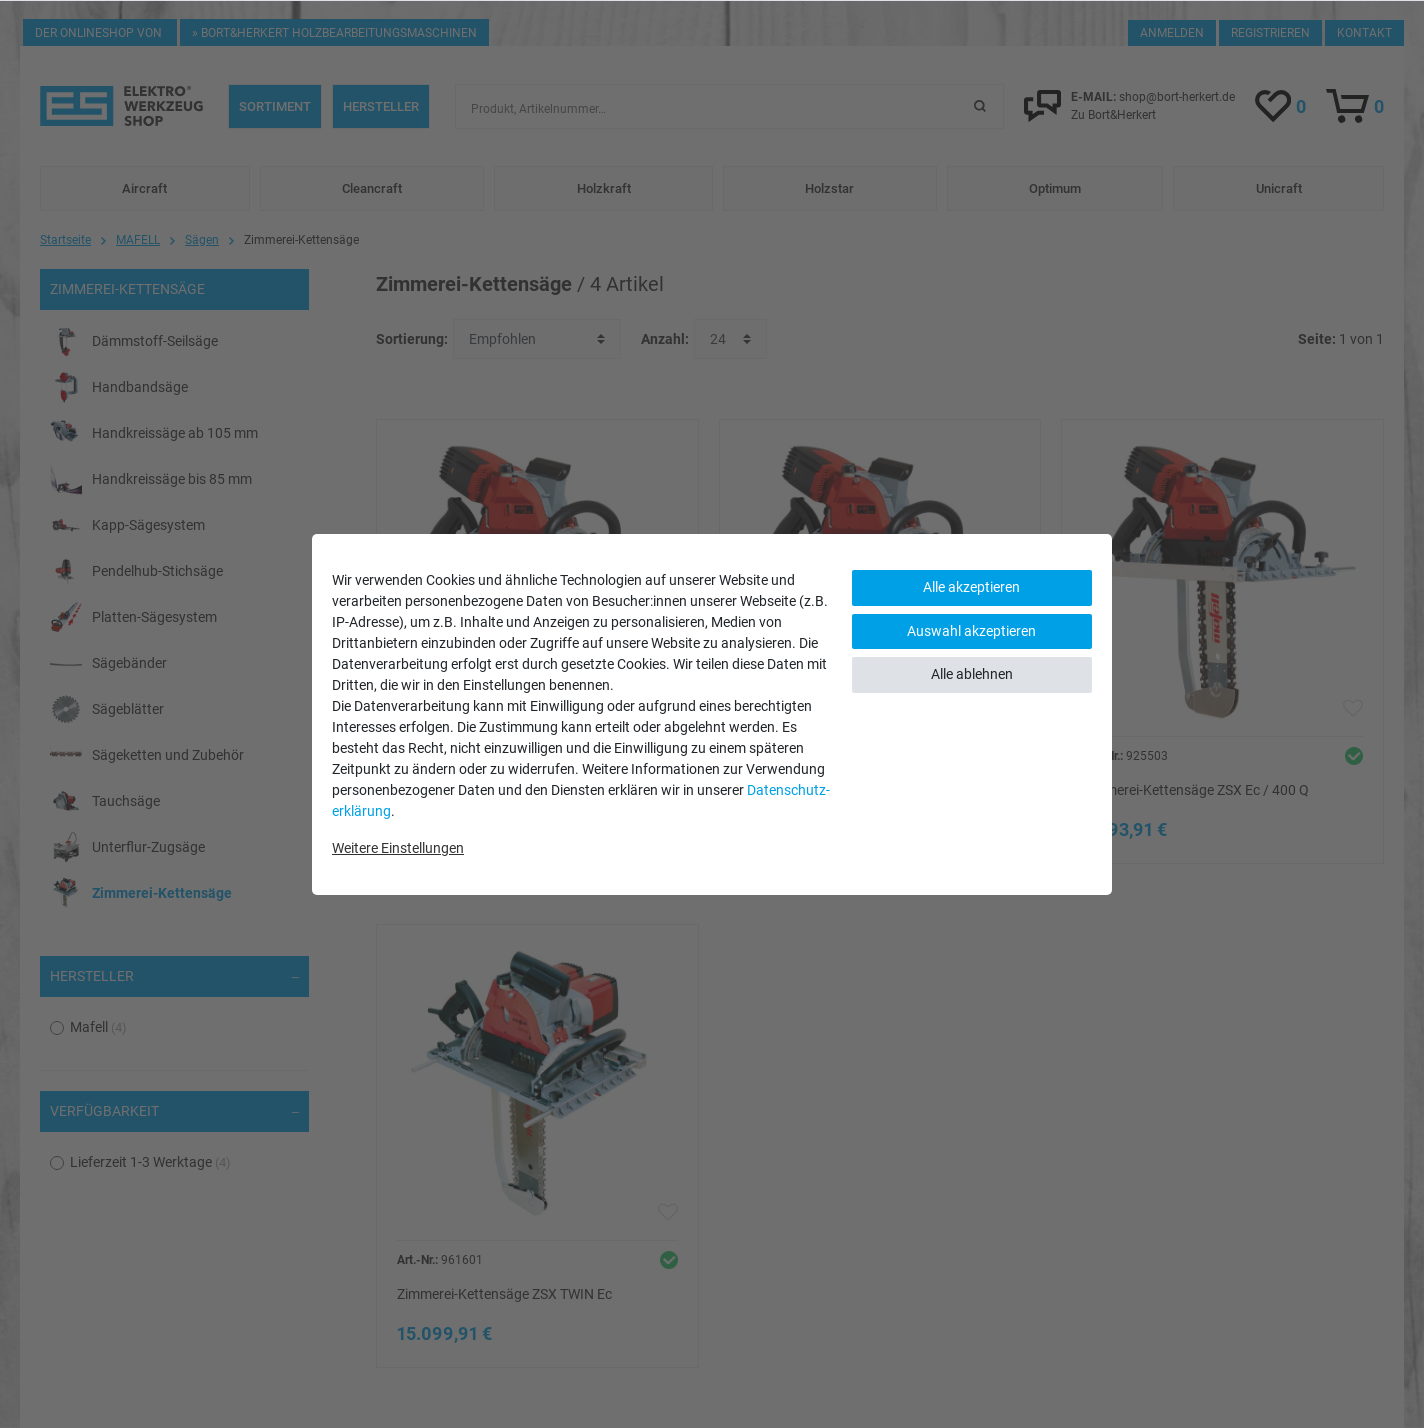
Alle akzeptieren (971, 587)
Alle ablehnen (972, 674)
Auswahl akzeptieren (971, 631)
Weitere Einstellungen (398, 848)
